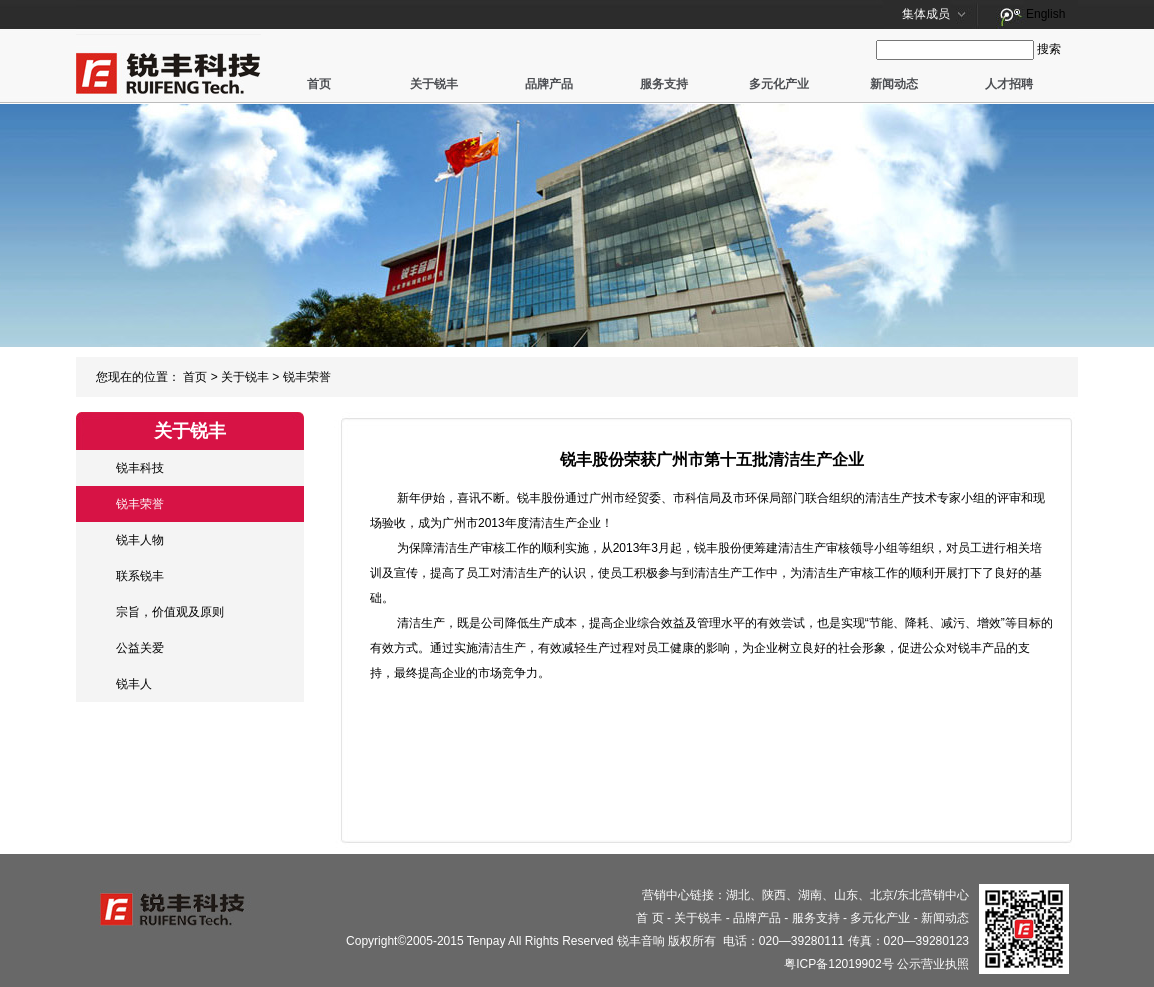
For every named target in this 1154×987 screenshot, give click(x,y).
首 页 (649, 918)
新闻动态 (894, 84)
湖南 (810, 895)
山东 (846, 895)
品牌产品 (549, 84)
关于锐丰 (434, 84)
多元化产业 (779, 84)
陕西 (774, 895)
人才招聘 (1009, 84)
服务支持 (664, 84)
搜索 (1049, 49)
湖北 (738, 895)
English (1045, 14)
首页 (319, 84)
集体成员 (926, 14)
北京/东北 (895, 895)
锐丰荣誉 (307, 377)
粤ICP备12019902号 (838, 964)
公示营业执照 (933, 964)
